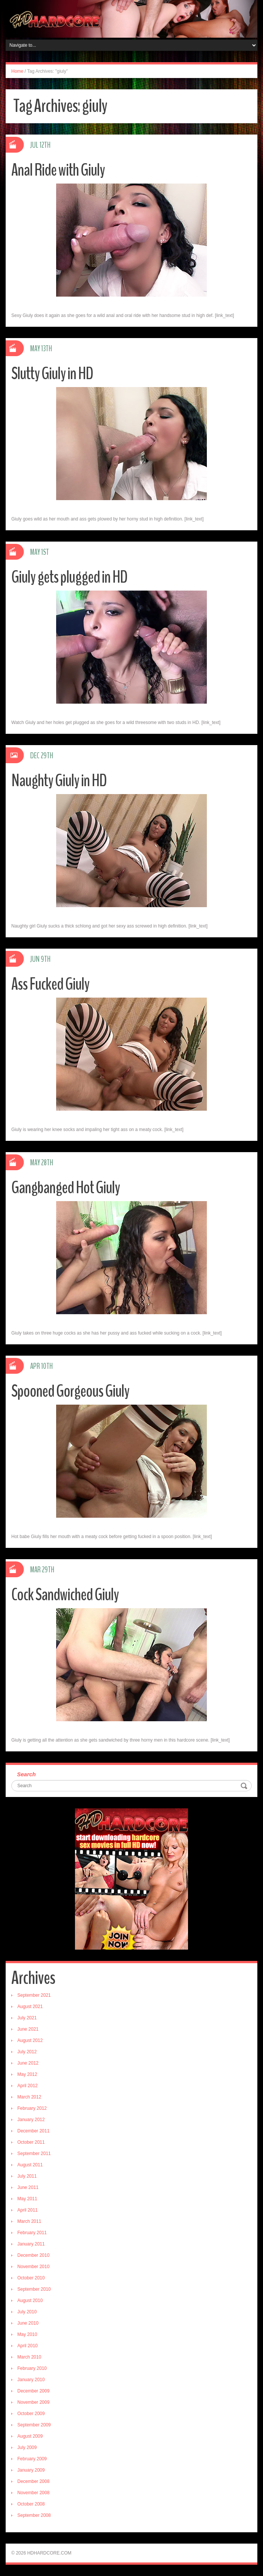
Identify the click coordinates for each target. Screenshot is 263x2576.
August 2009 (30, 2436)
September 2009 (34, 2425)
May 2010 (27, 2334)
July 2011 (27, 2176)
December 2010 (33, 2255)
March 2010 (29, 2357)
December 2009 (33, 2391)
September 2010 (34, 2289)
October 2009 (31, 2413)
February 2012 (32, 2108)
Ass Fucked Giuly (50, 984)
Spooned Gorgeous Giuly (70, 1391)
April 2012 (27, 2085)
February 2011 (32, 2232)
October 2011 (31, 2142)
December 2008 (33, 2481)
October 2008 (31, 2504)
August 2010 (30, 2300)
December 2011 (33, 2131)
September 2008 (34, 2515)
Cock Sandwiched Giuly (65, 1594)
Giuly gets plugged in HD (69, 577)
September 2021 (34, 1995)
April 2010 (27, 2345)
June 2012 (27, 2063)
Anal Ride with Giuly (58, 170)
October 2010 (31, 2278)
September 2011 (34, 2153)
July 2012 (27, 2051)
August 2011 (30, 2164)
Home (17, 71)
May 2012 (27, 2074)
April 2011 (27, 2210)
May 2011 (27, 2198)
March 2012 (29, 2097)
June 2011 (27, 2187)
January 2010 (31, 2379)
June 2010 (27, 2323)
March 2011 (29, 2221)
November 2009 (33, 2402)
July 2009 (27, 2447)
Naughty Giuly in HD (59, 780)
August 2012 (30, 2040)
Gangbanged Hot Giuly (65, 1187)
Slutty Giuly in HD (52, 373)
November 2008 (33, 2492)
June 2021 (27, 2029)
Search (26, 1774)
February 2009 (32, 2458)
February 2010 (32, 2368)
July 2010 (27, 2311)
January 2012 (31, 2119)
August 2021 (30, 2006)
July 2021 (27, 2017)
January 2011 (31, 2244)
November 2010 (33, 2266)
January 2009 (31, 2470)
